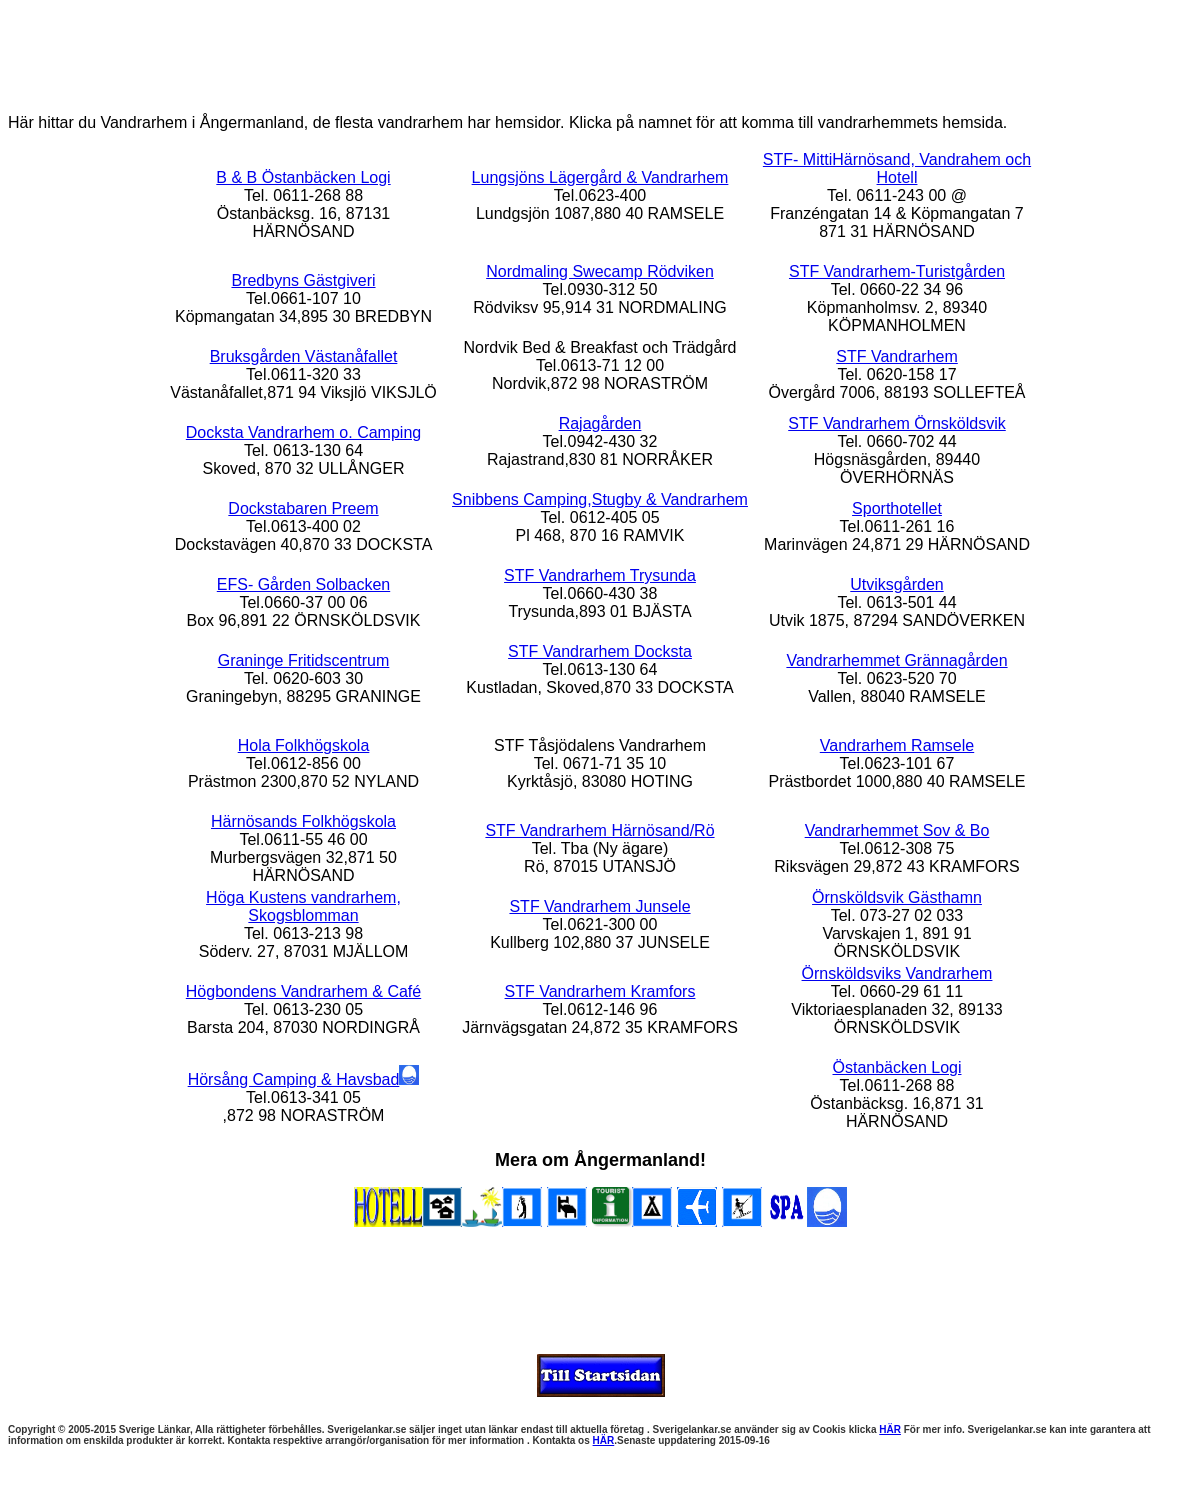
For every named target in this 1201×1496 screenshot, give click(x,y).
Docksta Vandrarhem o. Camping (303, 432)
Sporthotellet (897, 508)
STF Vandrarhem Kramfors (600, 991)
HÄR (890, 1429)
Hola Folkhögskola (304, 745)
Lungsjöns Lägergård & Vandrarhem (600, 177)
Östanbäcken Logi (897, 1067)
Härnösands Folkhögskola (303, 821)
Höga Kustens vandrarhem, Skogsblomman (303, 906)
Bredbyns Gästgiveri (303, 280)
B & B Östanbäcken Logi (303, 177)
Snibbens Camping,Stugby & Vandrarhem (600, 499)
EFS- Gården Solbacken (303, 584)
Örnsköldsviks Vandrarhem (897, 973)
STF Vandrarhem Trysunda (600, 575)
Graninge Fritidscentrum (304, 660)
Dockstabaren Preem (303, 508)
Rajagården (600, 423)
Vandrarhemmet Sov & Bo (897, 830)
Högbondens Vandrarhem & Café (303, 991)
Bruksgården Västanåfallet (304, 356)
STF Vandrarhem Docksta (600, 651)
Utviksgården (896, 584)
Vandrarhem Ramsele (897, 745)
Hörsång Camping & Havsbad (304, 1079)
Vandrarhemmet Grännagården (896, 660)
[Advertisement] (601, 53)
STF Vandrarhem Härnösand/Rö (599, 830)
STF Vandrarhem (897, 356)
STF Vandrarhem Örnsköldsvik (897, 423)
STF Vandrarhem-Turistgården (897, 271)
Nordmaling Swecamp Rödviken (600, 271)
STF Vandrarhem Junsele (599, 906)
